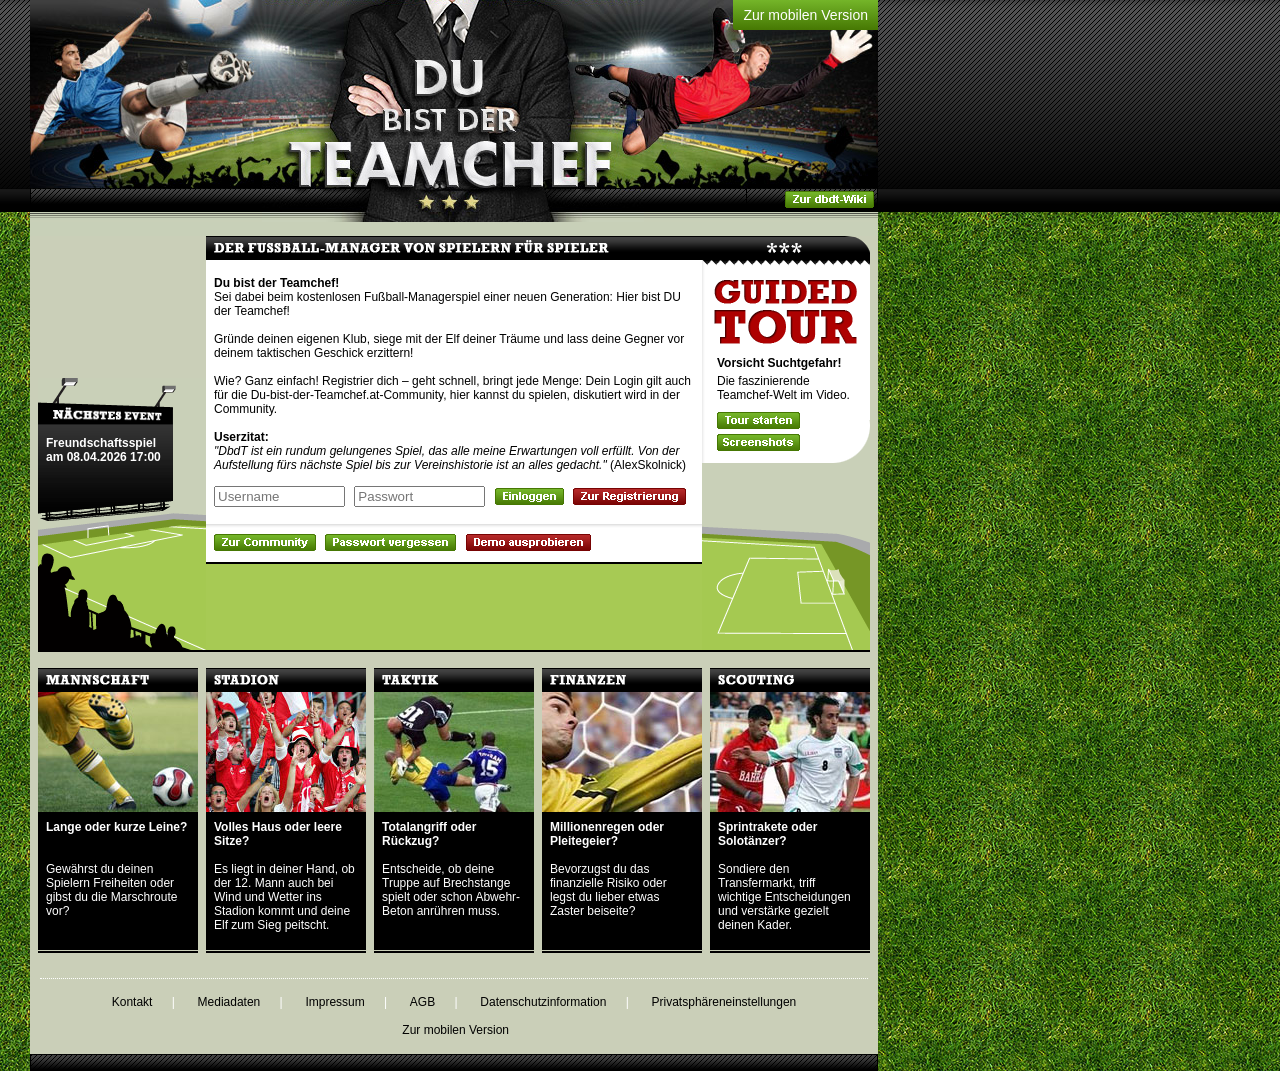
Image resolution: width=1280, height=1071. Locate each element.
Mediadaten (229, 1002)
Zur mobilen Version (805, 15)
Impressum (334, 1002)
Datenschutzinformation (543, 1002)
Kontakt (132, 1002)
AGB (422, 1002)
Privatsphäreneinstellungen (724, 1002)
